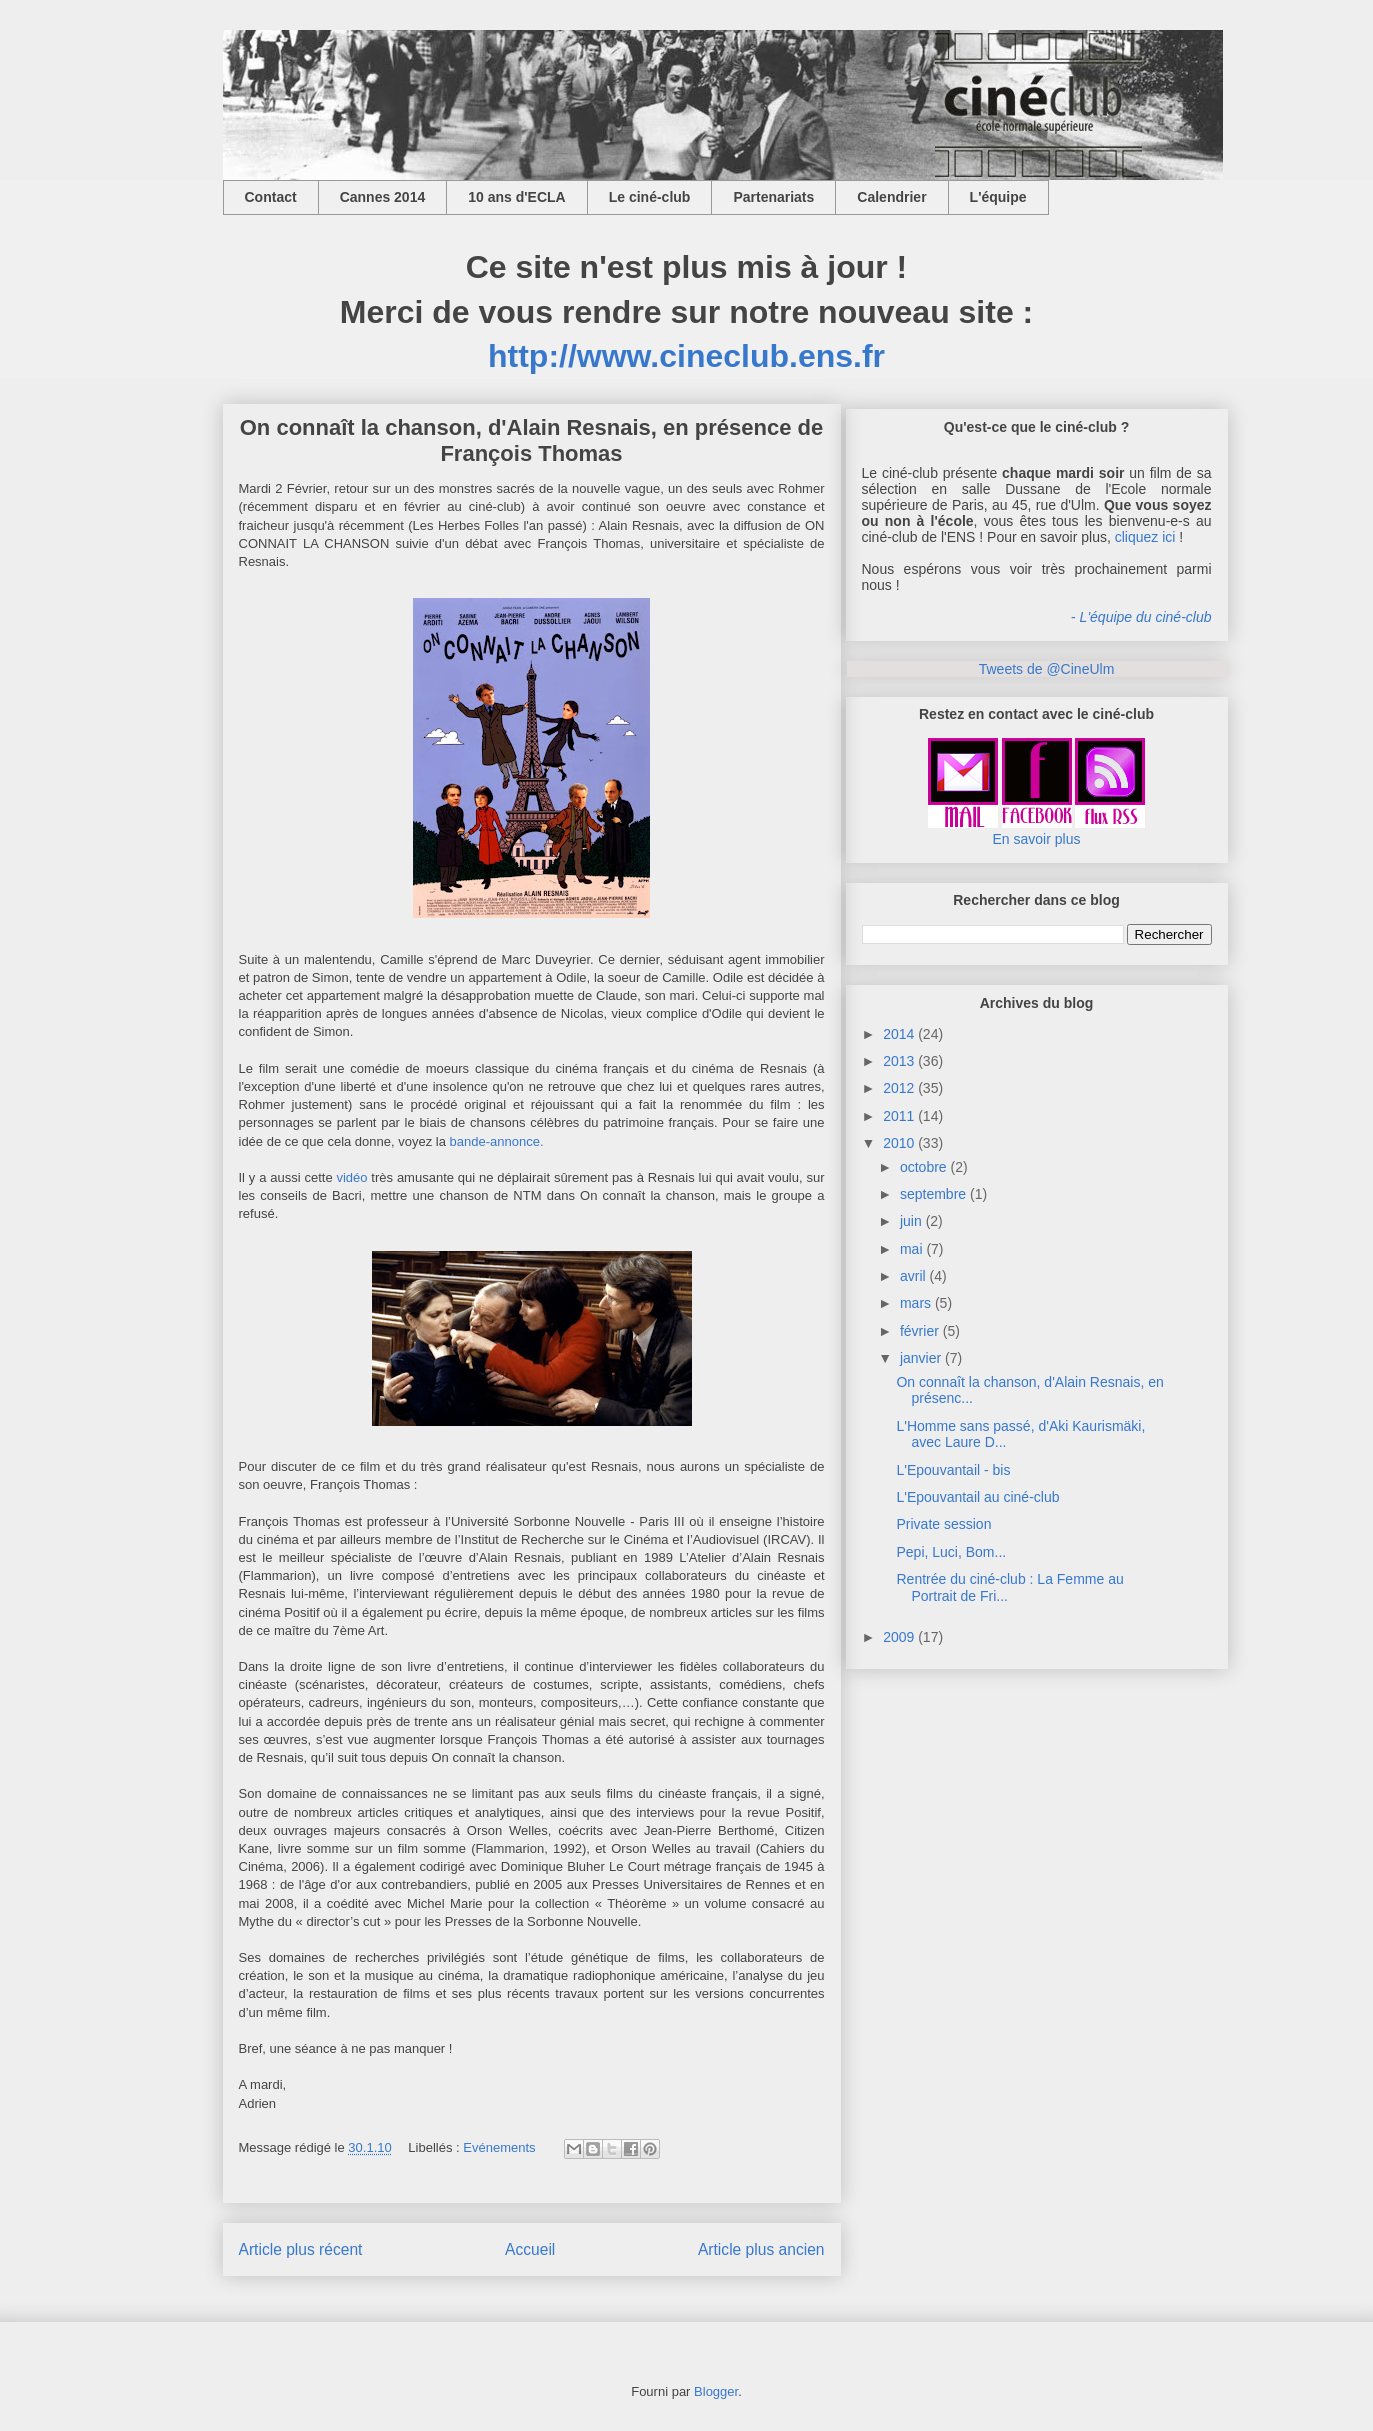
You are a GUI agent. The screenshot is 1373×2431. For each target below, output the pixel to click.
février (919, 1331)
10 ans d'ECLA (516, 197)
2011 (898, 1116)
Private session (943, 1524)
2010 (898, 1143)
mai (911, 1249)
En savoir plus (1037, 839)
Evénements (499, 2147)
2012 (898, 1088)
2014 (898, 1034)
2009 (898, 1637)
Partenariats (773, 197)
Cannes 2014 (383, 197)
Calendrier (891, 197)
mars (915, 1303)
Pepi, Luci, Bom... (951, 1552)
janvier (920, 1358)
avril (913, 1276)
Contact (271, 197)
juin (911, 1221)
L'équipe (998, 197)
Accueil (530, 2249)
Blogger (716, 2391)
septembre (933, 1194)
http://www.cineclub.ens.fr (686, 356)
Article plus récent (301, 2249)
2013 (898, 1061)
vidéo (351, 1177)
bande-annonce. (497, 1141)
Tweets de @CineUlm (1047, 669)
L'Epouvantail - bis (953, 1470)
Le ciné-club (650, 197)
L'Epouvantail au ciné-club (977, 1497)
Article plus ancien (761, 2249)
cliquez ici (1145, 537)
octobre (923, 1167)
